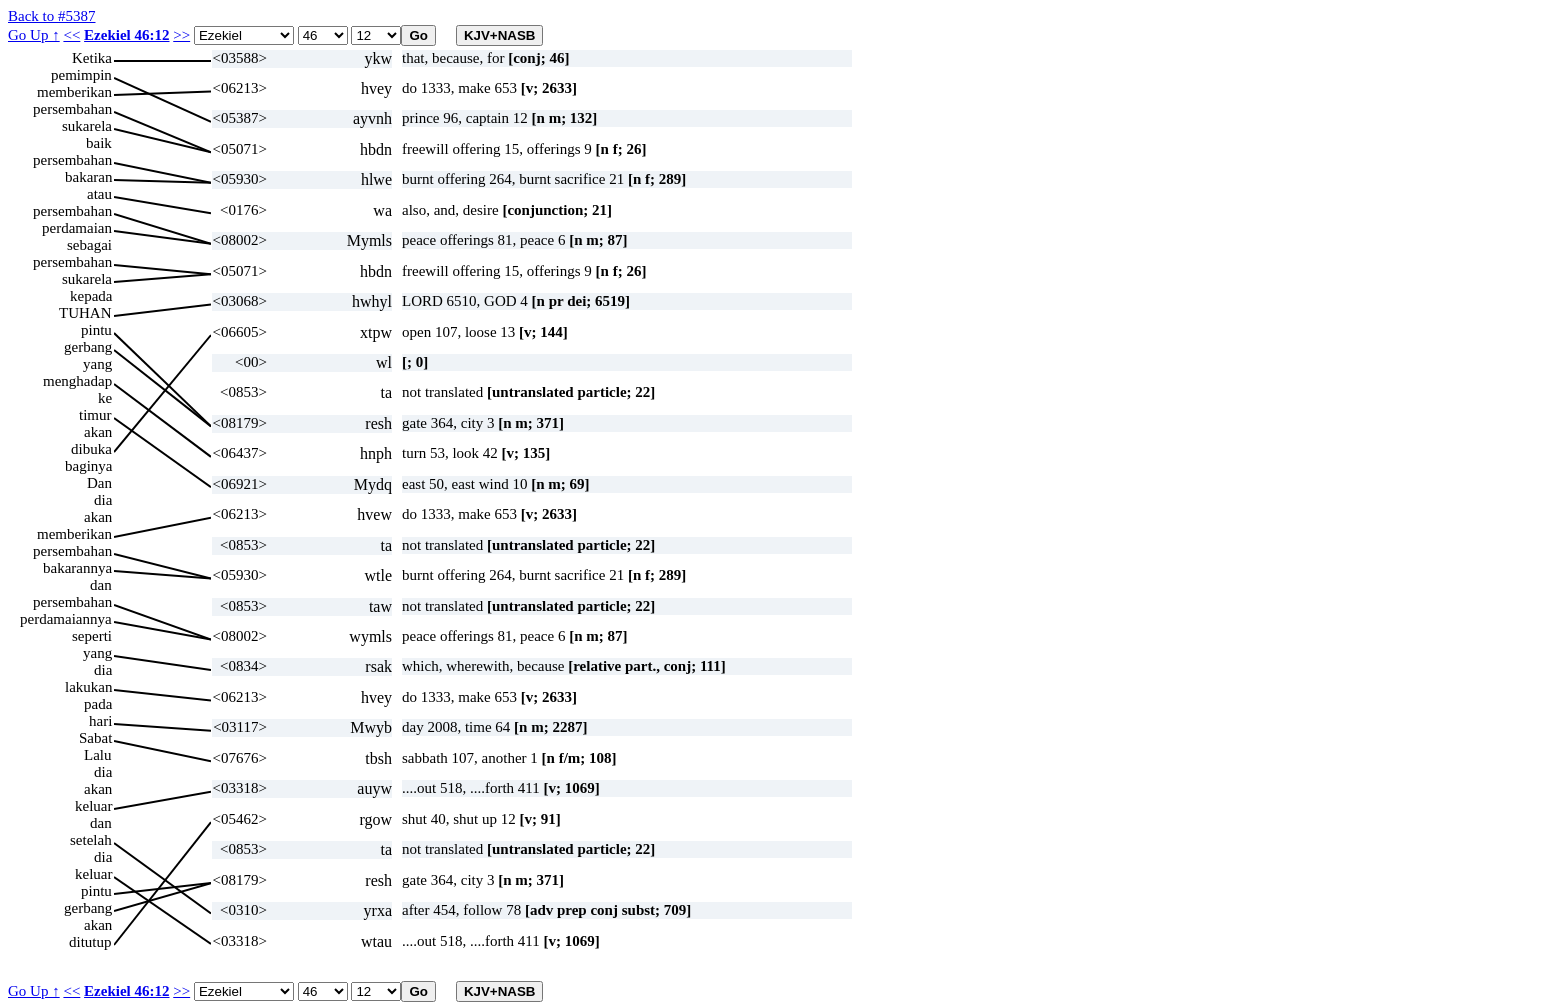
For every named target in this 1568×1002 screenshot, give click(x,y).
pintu (96, 330)
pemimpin (81, 75)
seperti (92, 636)
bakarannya (77, 568)
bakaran (88, 177)
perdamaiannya (66, 619)
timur (95, 415)
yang (97, 364)
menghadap (77, 381)
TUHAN (85, 313)
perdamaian (77, 228)
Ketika (92, 58)
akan (98, 432)
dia (103, 500)
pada (98, 704)
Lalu (98, 755)
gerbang (88, 347)
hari (100, 721)
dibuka (91, 449)
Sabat (95, 738)
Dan (99, 483)
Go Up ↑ (34, 35)
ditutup (90, 942)
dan (101, 585)
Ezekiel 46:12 (126, 35)
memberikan (74, 92)
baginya (88, 466)
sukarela (87, 126)
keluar (93, 806)
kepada (91, 296)
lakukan (88, 687)
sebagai (89, 245)
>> (181, 35)
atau (99, 194)
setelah (91, 840)
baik (99, 143)
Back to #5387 (52, 16)
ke (105, 398)
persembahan (72, 109)
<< (71, 35)
